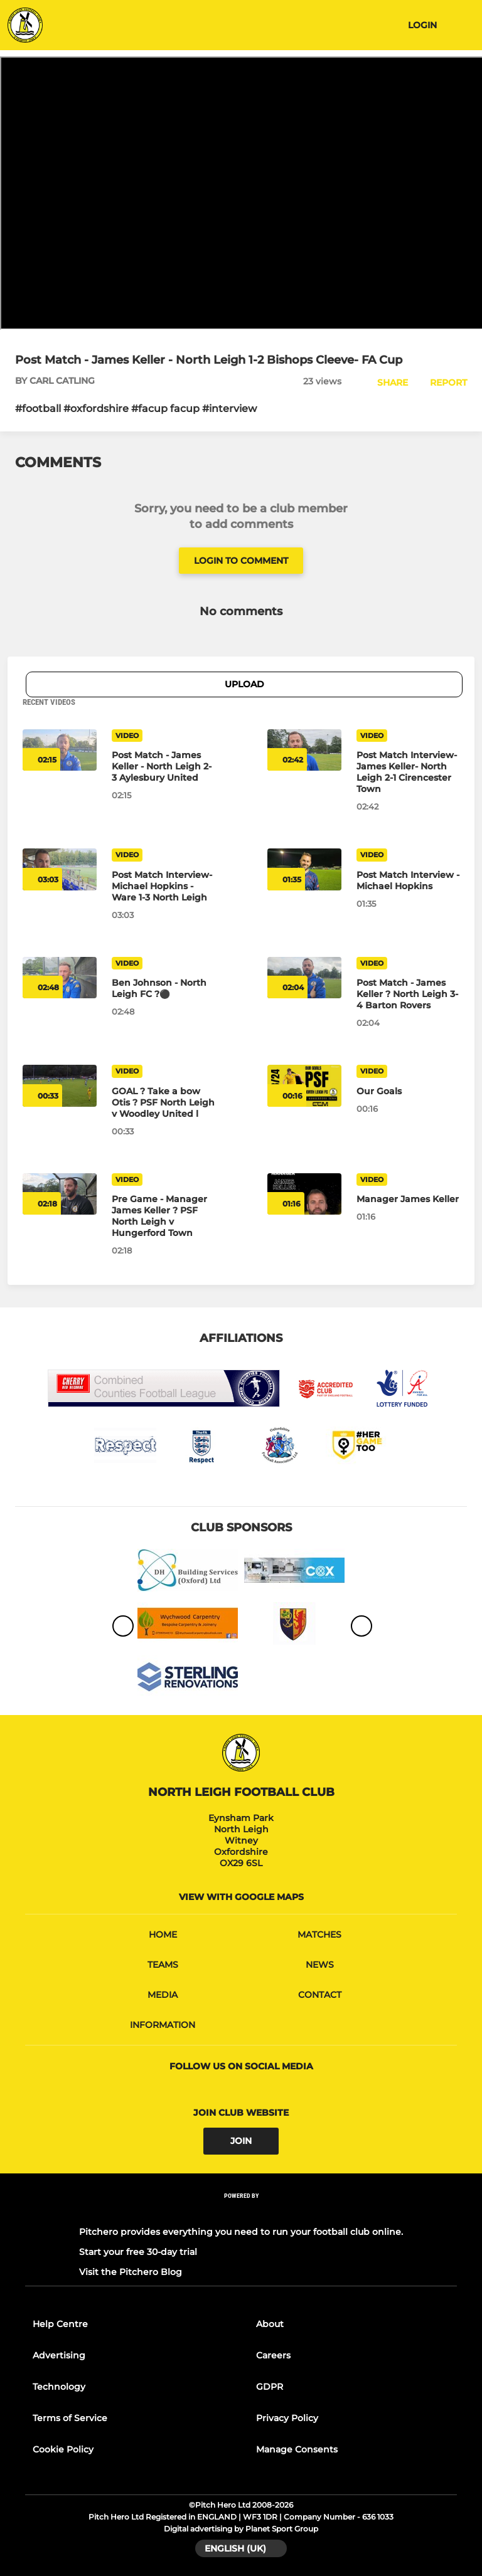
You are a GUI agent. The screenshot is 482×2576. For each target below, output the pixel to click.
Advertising (59, 2355)
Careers (273, 2355)
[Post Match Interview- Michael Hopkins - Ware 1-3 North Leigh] (163, 886)
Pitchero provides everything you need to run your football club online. (241, 2231)
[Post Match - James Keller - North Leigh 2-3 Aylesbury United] (163, 766)
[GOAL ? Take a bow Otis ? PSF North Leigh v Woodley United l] (163, 1102)
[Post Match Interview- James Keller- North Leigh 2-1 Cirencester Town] (407, 771)
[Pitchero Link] (241, 2212)
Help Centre (60, 2324)
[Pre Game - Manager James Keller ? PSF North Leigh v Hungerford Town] (163, 1215)
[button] (385, 382)
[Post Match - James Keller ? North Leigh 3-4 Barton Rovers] (407, 994)
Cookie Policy (63, 2449)
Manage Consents (297, 2449)
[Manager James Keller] (407, 1199)
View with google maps (241, 1896)
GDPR (269, 2386)
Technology (59, 2386)
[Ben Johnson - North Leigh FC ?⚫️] (163, 988)
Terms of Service (70, 2418)
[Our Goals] (407, 1091)
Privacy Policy (287, 2418)
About (270, 2324)
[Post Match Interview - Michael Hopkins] (407, 880)
